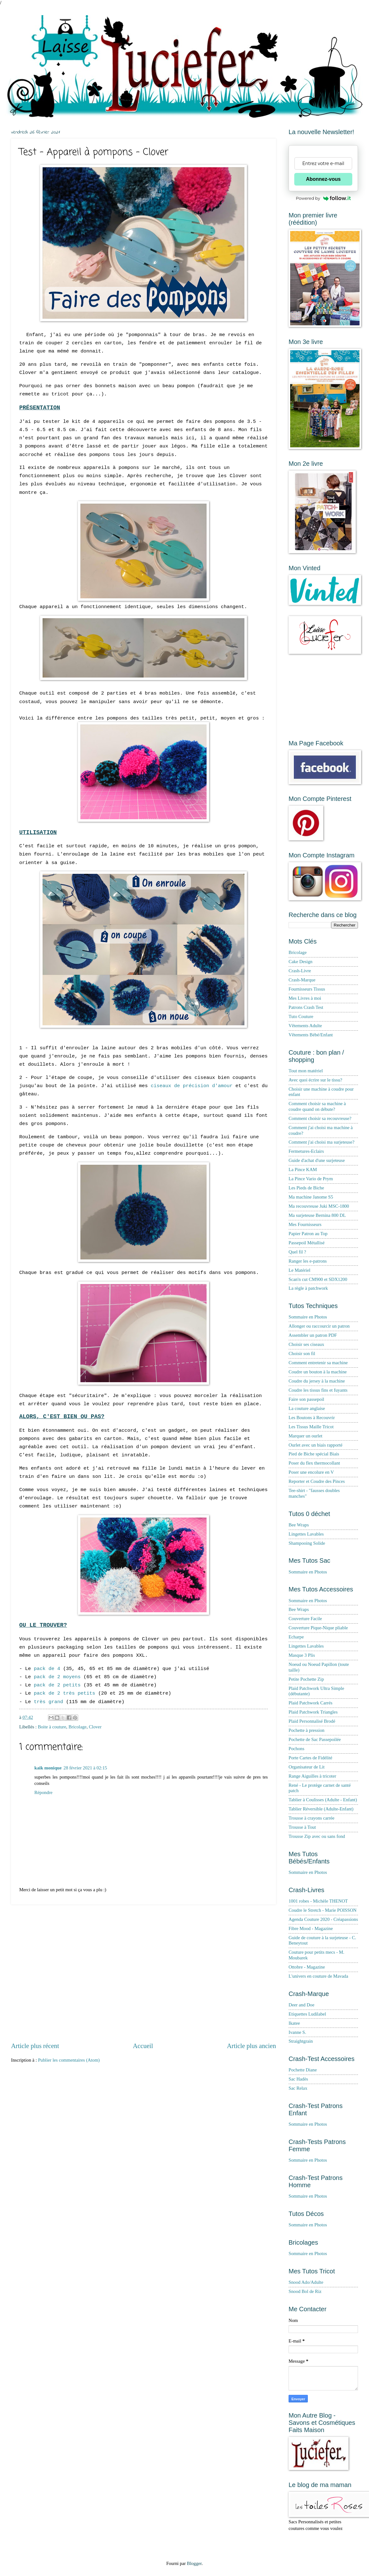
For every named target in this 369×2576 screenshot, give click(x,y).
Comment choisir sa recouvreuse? (320, 1118)
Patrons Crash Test (306, 1007)
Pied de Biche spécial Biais (314, 1453)
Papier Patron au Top (308, 1233)
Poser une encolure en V (311, 1472)
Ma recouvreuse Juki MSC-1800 (319, 1206)
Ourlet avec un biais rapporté (316, 1445)
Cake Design (301, 961)
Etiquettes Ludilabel (307, 2013)
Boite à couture (52, 1726)
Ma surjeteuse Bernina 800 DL (317, 1215)
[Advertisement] (64, 1973)
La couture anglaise (307, 1408)
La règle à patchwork (308, 1288)
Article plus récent (35, 2045)
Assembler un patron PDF (313, 1335)
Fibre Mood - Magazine (311, 1928)
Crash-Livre (300, 970)
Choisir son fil (302, 1353)
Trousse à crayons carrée (311, 1818)
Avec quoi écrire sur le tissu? (315, 1079)
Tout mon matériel (306, 1070)
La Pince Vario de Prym (311, 1178)
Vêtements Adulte (305, 1025)
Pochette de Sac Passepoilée (315, 1739)
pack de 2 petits (57, 1685)
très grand (48, 1702)
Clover (95, 1726)
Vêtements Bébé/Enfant (311, 1034)
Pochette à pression (307, 1730)
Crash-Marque (302, 979)
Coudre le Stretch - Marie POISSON (322, 1910)
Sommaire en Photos (308, 1316)
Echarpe (296, 1636)
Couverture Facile (305, 1618)
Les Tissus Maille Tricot (311, 1426)
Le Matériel (299, 1270)
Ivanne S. (297, 2032)
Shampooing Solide (307, 1543)
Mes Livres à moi (305, 998)
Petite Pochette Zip (306, 1679)
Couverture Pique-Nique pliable (318, 1627)
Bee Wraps (299, 1524)
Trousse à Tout (302, 1827)
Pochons (296, 1748)
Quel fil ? (297, 1251)
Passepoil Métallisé (307, 1242)
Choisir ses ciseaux (306, 1344)
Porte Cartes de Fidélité (310, 1757)
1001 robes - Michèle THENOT (318, 1901)
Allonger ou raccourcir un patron (319, 1326)
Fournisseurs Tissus (307, 989)
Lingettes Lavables (306, 1534)
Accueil (143, 2045)
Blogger (194, 2563)
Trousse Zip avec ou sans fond (317, 1836)
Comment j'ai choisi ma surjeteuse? (321, 1142)
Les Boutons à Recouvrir (312, 1417)
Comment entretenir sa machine (318, 1362)
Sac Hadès (298, 2079)
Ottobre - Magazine (307, 1966)
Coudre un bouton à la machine (318, 1371)
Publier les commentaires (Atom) (69, 2060)
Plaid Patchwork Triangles (313, 1711)
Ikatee (294, 2023)
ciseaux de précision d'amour (191, 1086)
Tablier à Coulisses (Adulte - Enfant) (323, 1799)
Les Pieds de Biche (306, 1187)
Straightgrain (301, 2041)
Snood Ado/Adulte (306, 2282)
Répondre (43, 1792)
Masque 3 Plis (302, 1655)
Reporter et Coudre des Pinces (317, 1481)
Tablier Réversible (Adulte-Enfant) (321, 1808)
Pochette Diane (303, 2069)
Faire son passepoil (306, 1399)
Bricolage (77, 1726)
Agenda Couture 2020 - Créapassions (323, 1919)
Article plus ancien (251, 2045)
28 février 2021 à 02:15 (85, 1767)
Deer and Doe (301, 2004)
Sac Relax (298, 2088)
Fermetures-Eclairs (306, 1151)
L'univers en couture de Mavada (318, 1976)
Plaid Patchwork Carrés (310, 1702)
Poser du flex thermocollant (314, 1463)
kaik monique (48, 1767)
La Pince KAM (303, 1169)
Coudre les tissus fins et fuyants (318, 1390)
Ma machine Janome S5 (311, 1196)
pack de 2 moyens (57, 1677)
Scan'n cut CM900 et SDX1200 (318, 1279)
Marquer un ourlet (305, 1435)
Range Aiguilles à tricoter (312, 1776)
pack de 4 (47, 1669)
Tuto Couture (301, 1016)
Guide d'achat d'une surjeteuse (317, 1160)
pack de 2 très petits (64, 1693)
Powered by (323, 198)
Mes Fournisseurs (305, 1224)
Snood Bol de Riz (305, 2291)
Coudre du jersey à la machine (317, 1380)
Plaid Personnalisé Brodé (312, 1721)
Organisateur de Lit (307, 1766)
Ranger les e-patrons (308, 1261)
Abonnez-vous (323, 179)
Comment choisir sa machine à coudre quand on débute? (317, 1106)
